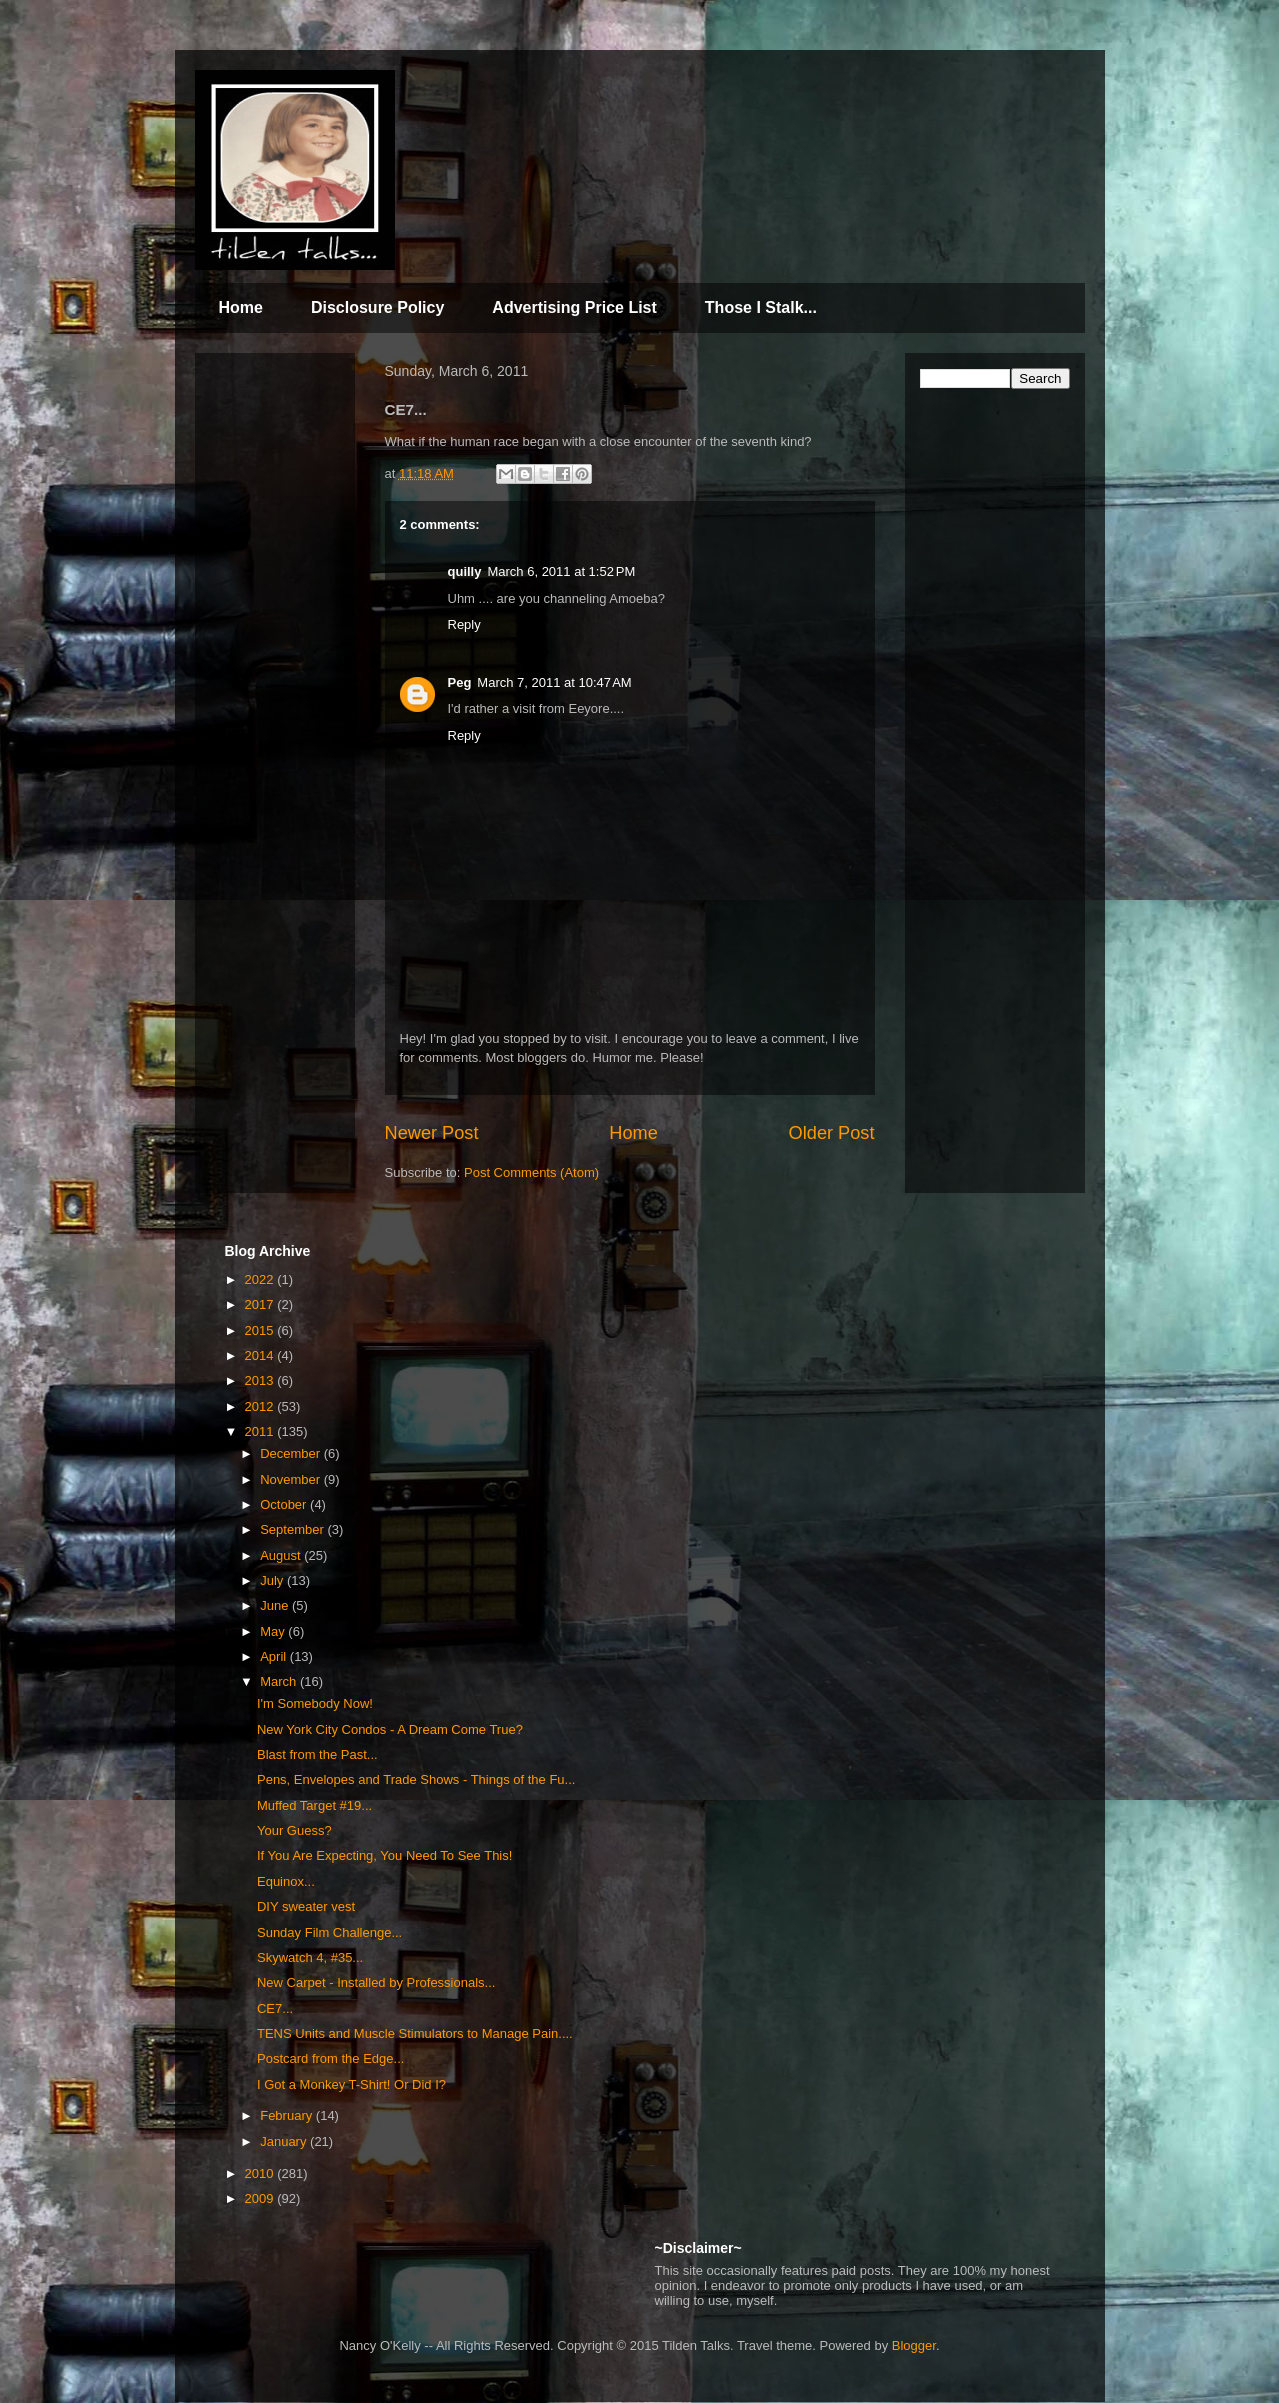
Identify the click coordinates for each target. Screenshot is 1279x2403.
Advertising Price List (574, 307)
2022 (261, 1279)
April (275, 1656)
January (285, 2141)
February (288, 2115)
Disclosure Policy (377, 307)
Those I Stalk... (761, 307)
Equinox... (286, 1881)
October (285, 1504)
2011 (261, 1431)
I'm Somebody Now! (315, 1703)
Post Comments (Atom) (531, 1172)
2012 (261, 1406)
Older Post (832, 1133)
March (280, 1681)
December (292, 1453)
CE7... (275, 2008)
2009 (261, 2198)
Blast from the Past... (317, 1754)
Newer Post (432, 1133)
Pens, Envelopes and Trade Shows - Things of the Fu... (416, 1779)
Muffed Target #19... (314, 1805)
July (273, 1580)
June (276, 1605)
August (282, 1555)
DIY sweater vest (306, 1906)
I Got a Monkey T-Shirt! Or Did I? (351, 2084)
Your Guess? (294, 1830)
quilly (465, 571)
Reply (464, 624)
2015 (261, 1330)
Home (241, 307)
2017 (261, 1304)
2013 (261, 1380)
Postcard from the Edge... (330, 2058)
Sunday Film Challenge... (329, 1932)
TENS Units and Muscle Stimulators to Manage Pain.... (415, 2033)
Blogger (914, 2345)
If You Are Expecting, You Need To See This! (384, 1855)
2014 (261, 1355)
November (292, 1479)
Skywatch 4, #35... (310, 1957)
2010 (261, 2173)
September (293, 1529)
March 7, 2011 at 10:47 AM (554, 682)
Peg (460, 682)
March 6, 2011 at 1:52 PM (561, 571)
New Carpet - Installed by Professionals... (376, 1982)
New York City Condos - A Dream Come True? (390, 1729)
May (274, 1631)
